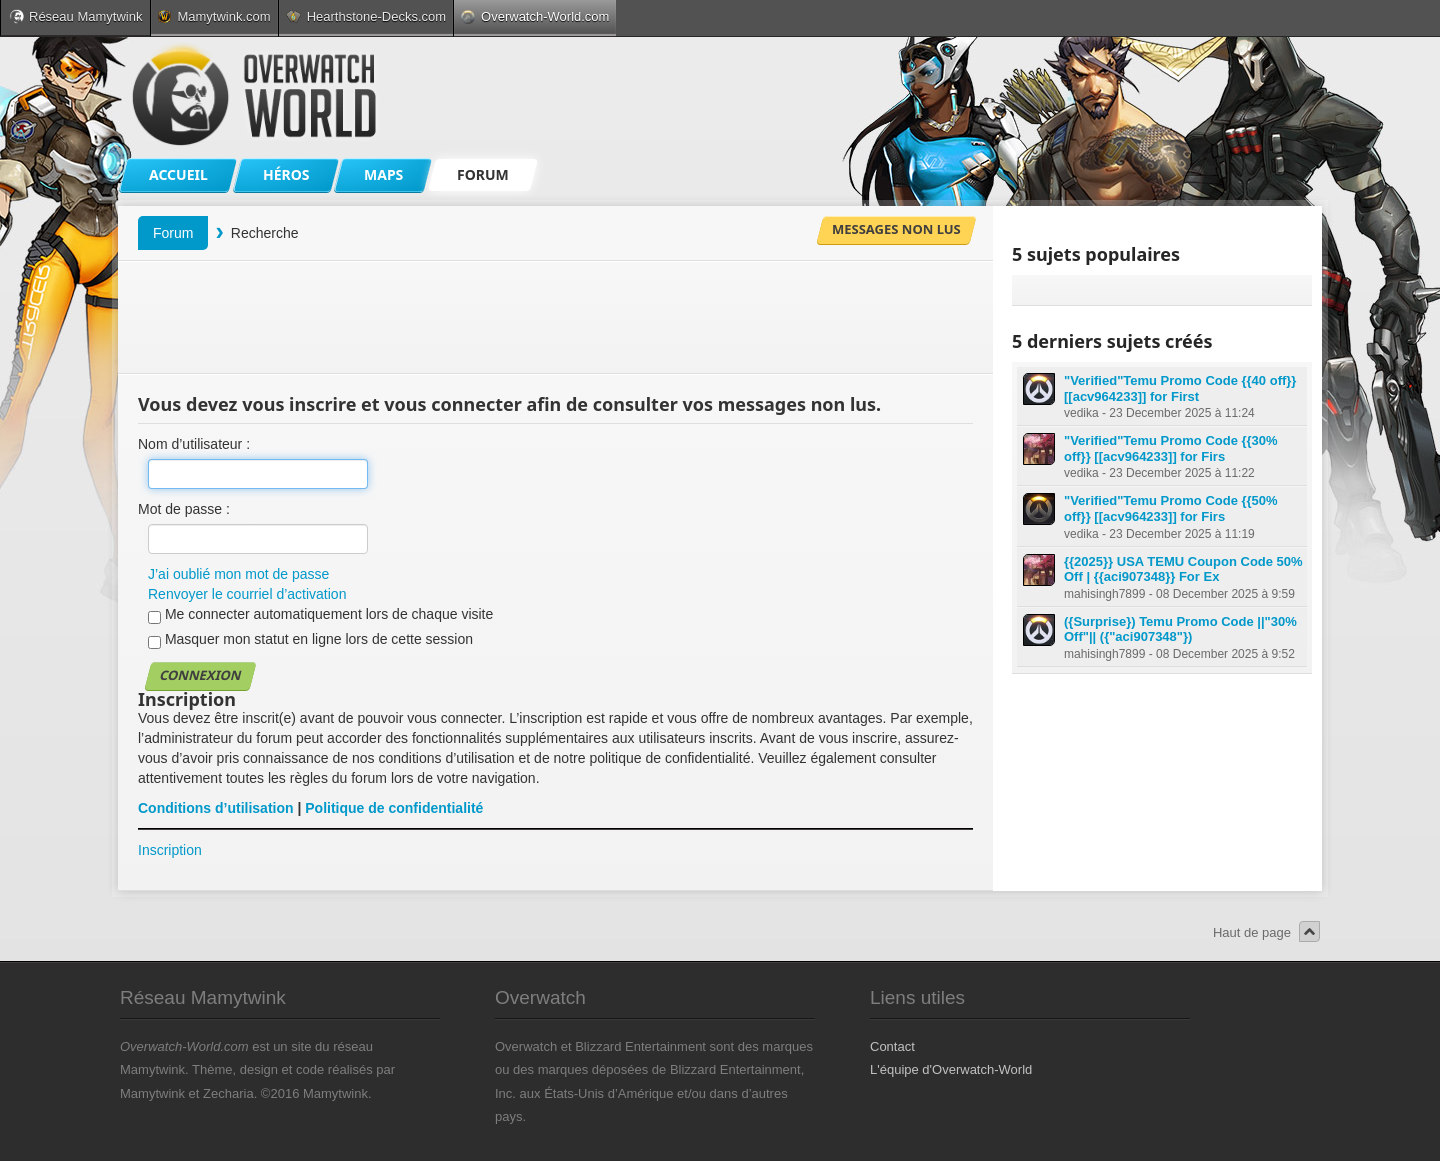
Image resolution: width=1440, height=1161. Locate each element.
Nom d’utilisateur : (194, 444)
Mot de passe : (184, 509)
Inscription (170, 850)
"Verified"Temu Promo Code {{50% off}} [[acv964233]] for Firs (1171, 508)
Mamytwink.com (214, 16)
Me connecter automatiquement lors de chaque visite (320, 615)
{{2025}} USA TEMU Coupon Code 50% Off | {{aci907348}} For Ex (1183, 569)
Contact (892, 1046)
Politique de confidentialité (394, 808)
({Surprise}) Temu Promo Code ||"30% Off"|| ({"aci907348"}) (1180, 629)
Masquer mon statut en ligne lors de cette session (310, 640)
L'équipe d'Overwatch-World (951, 1069)
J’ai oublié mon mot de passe (238, 574)
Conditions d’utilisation (216, 808)
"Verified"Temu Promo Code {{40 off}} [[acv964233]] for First (1180, 388)
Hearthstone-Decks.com (366, 16)
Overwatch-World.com (535, 16)
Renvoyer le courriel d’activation (247, 594)
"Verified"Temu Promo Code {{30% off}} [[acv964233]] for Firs (1171, 448)
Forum (173, 233)
